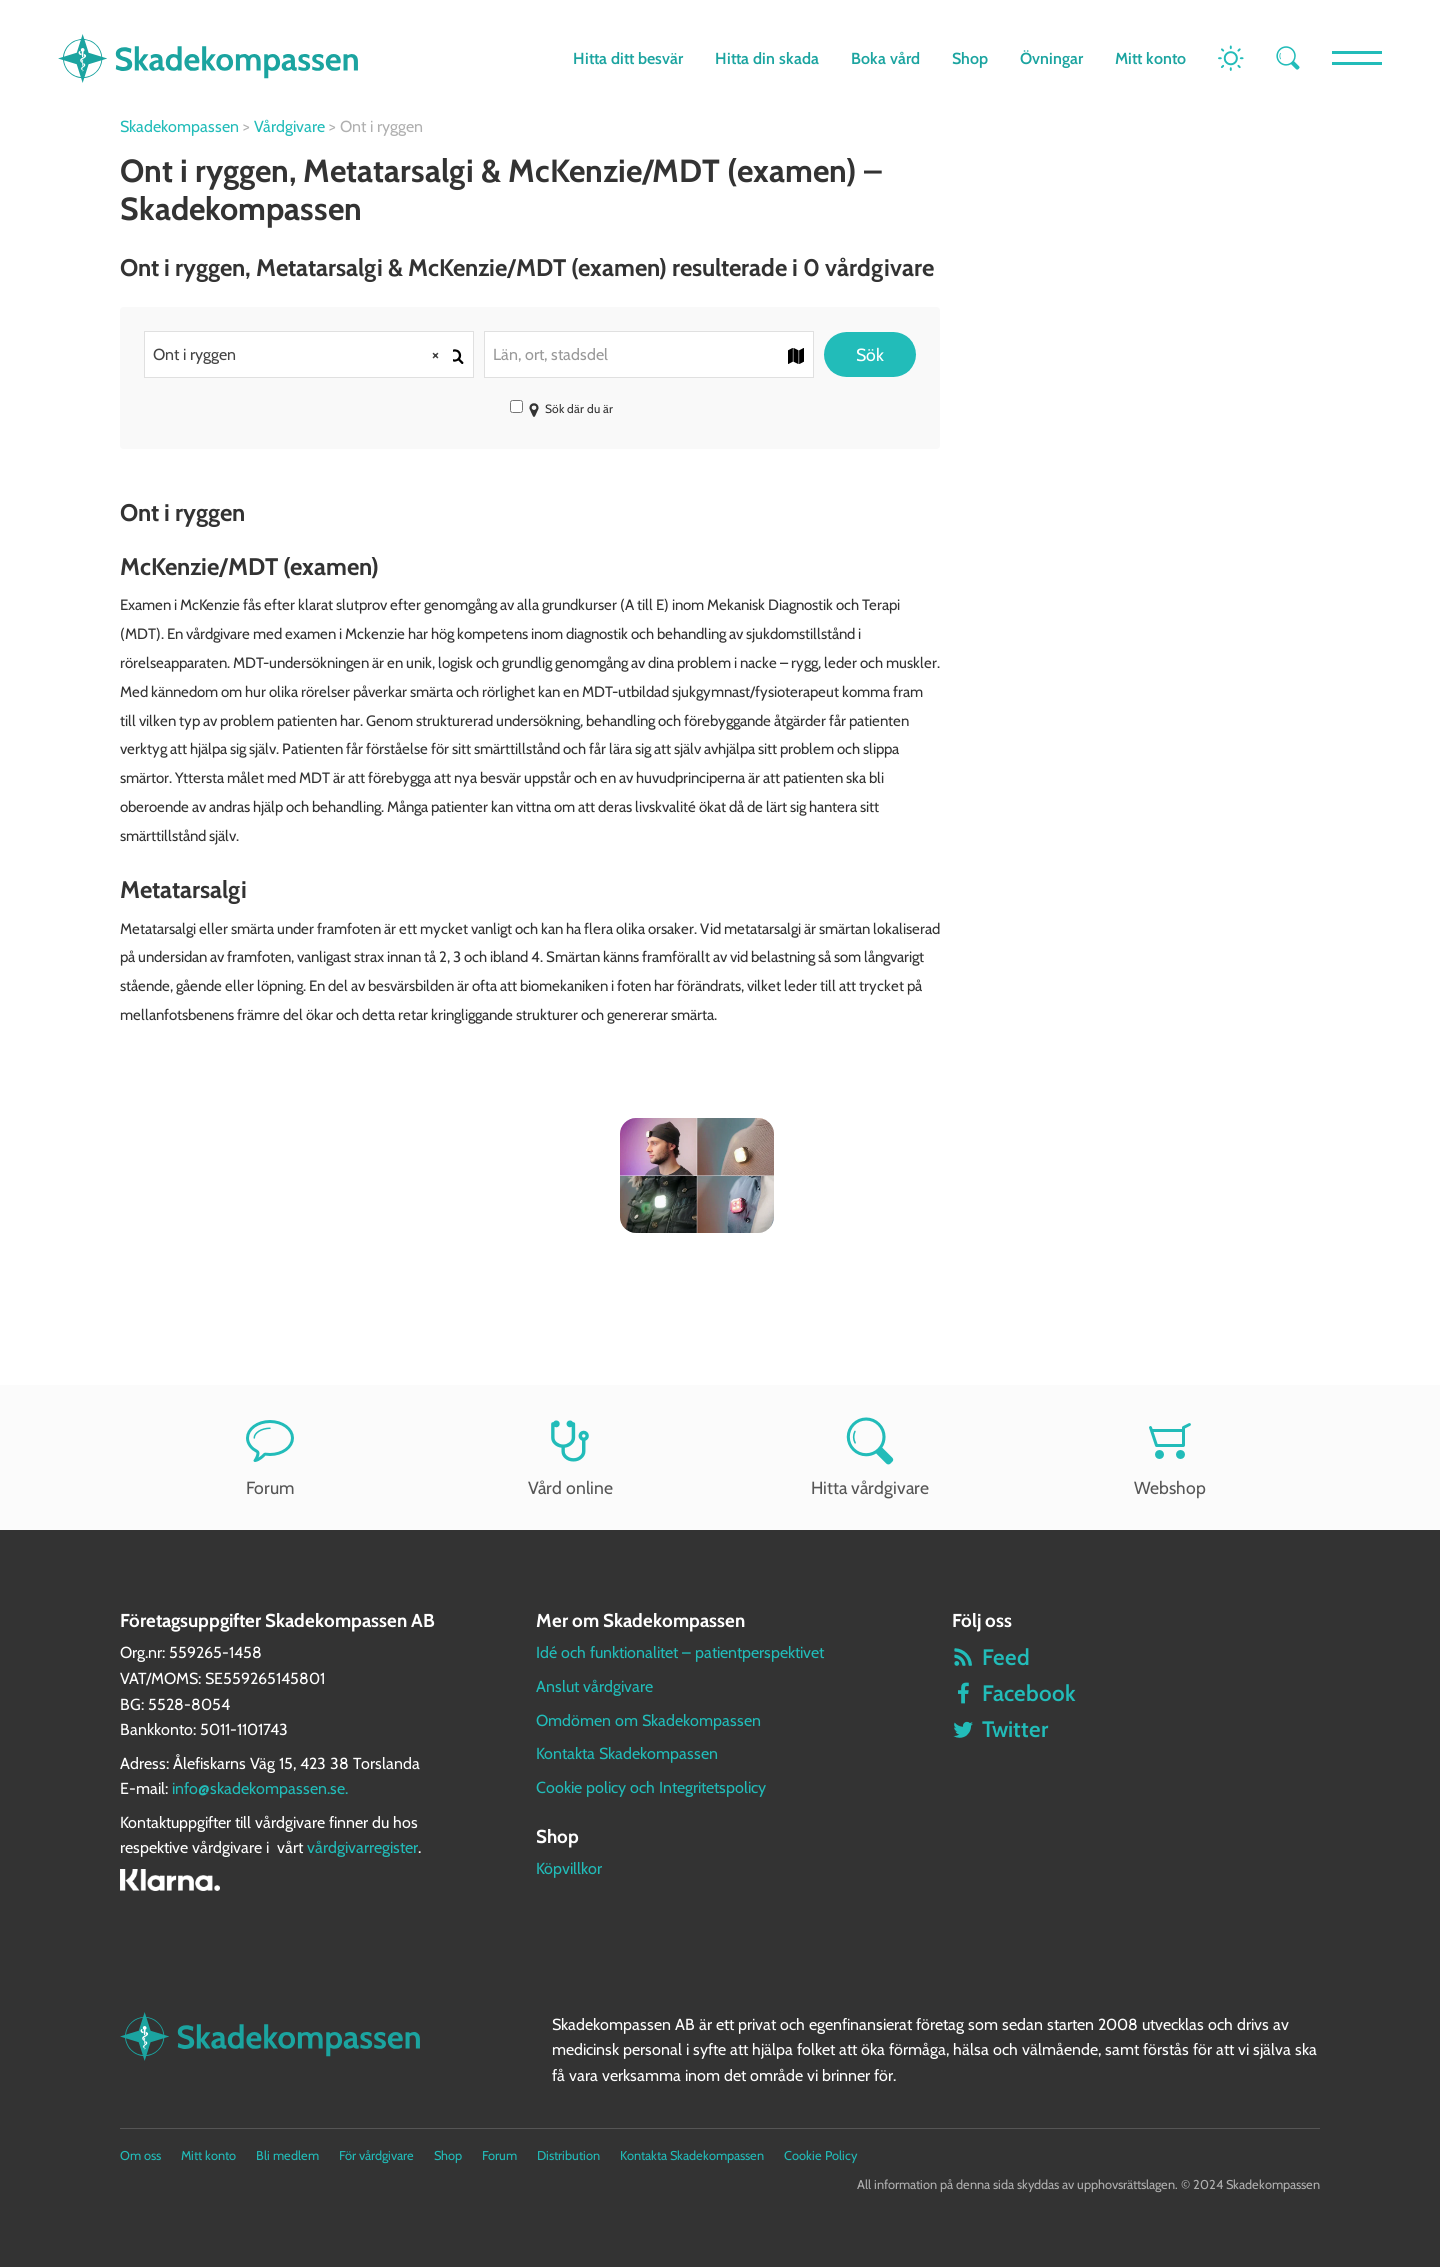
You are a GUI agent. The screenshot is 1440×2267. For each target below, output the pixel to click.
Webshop (1170, 1457)
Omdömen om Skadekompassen (648, 1720)
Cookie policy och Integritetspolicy (651, 1787)
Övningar (1051, 58)
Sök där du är (561, 408)
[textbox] (649, 354)
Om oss (140, 2155)
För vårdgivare (376, 2155)
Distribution (568, 2155)
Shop (970, 58)
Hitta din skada (767, 58)
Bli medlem (287, 2155)
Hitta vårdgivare (870, 1457)
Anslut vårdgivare (594, 1686)
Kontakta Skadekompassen (627, 1753)
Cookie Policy (820, 2155)
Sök (870, 354)
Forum (270, 1457)
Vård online (570, 1457)
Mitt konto (1150, 58)
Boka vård (885, 58)
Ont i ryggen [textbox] (303, 354)
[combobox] (309, 354)
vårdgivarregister (362, 1847)
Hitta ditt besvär (628, 58)
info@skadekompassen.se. (260, 1788)
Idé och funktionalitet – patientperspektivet (680, 1652)
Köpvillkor (569, 1868)
